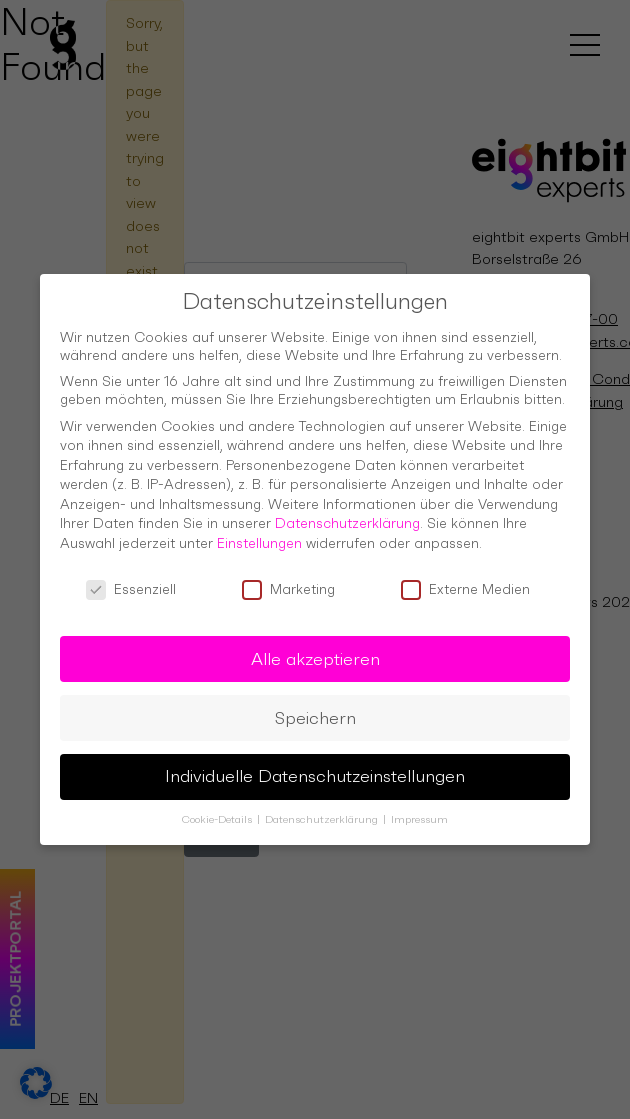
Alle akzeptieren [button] (315, 647)
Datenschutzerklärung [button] (323, 808)
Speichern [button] (315, 706)
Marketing (288, 577)
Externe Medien (465, 577)
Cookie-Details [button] (218, 808)
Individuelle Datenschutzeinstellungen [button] (315, 765)
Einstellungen (259, 531)
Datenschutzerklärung (347, 512)
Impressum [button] (419, 808)
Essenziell (131, 577)
